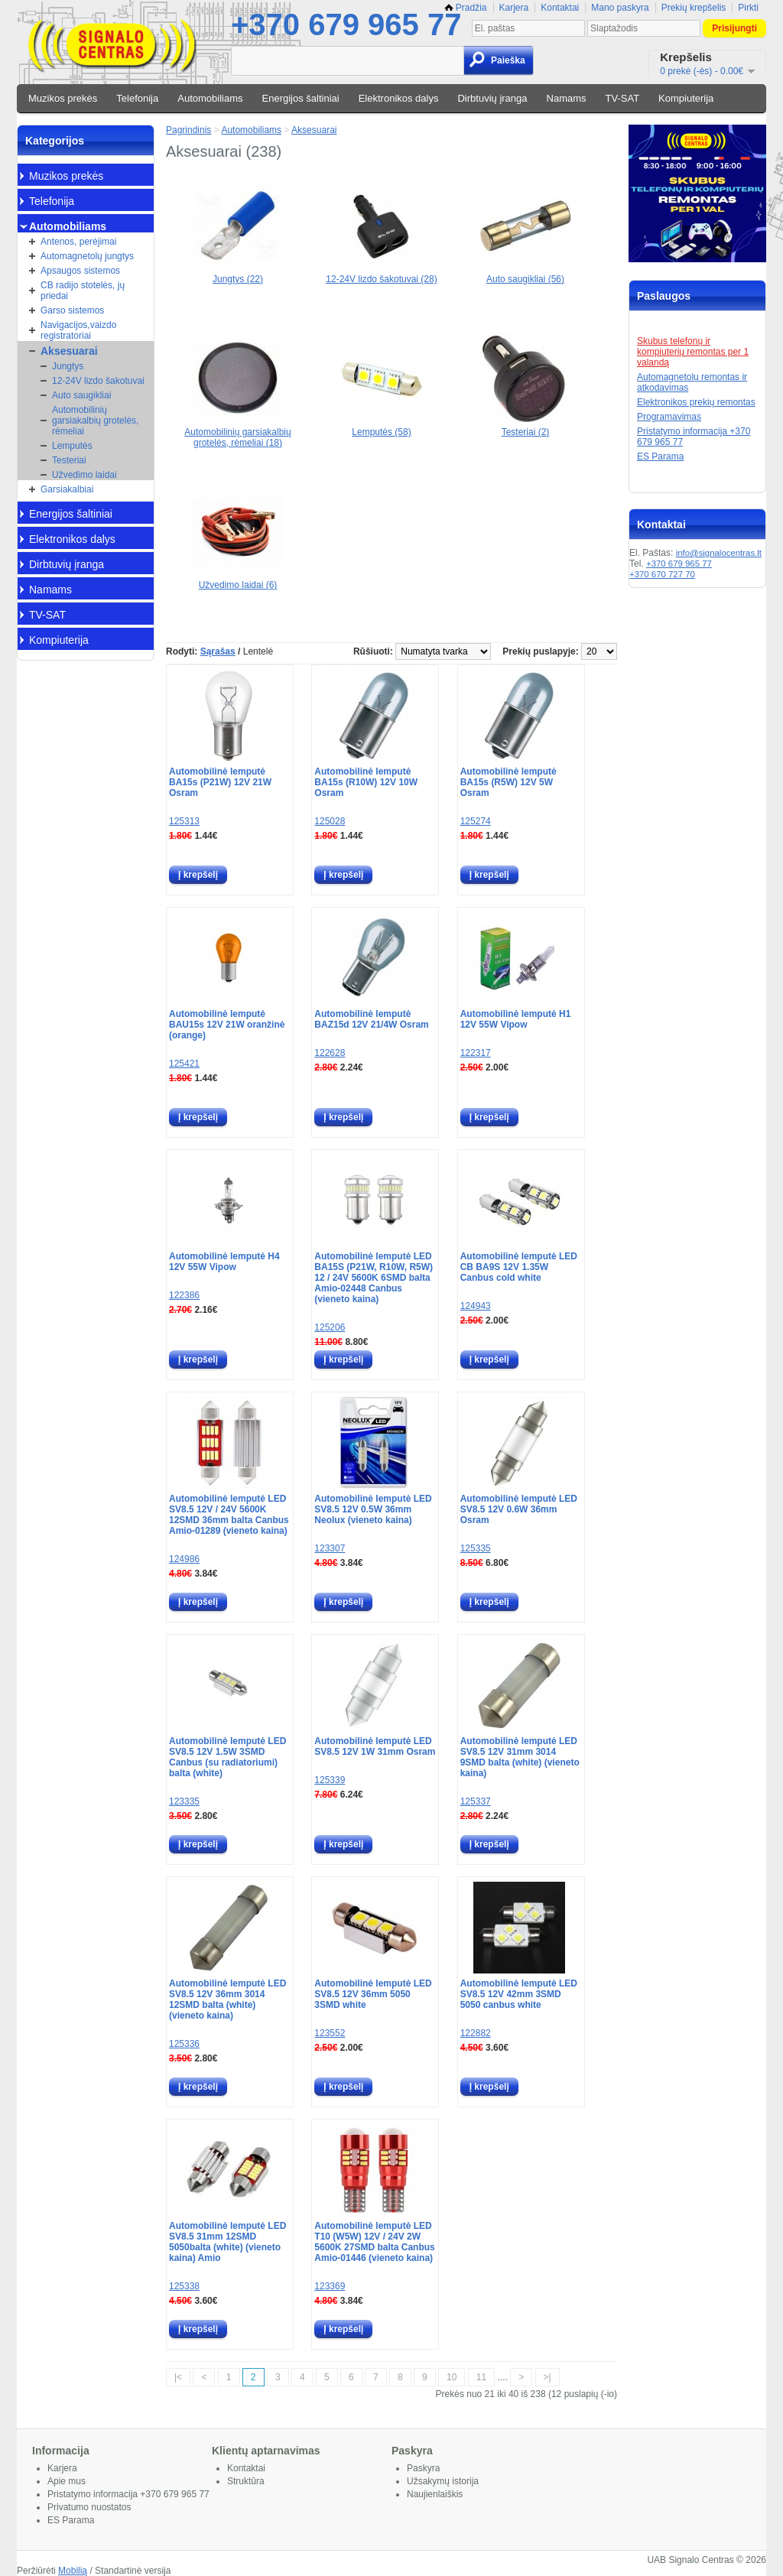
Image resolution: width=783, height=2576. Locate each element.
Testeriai (69, 460)
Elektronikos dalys (399, 98)
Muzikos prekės (62, 98)
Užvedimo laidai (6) (238, 579)
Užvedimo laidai (84, 474)
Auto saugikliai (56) (525, 273)
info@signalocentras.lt (719, 552)
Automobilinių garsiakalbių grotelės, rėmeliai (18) (237, 432)
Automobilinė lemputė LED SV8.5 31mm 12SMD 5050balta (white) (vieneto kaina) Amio (227, 2241)
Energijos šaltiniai (301, 98)
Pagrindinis (188, 130)
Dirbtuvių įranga (492, 98)
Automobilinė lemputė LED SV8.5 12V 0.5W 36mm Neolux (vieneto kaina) (372, 1509)
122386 (184, 1295)
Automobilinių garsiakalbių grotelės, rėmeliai (95, 420)
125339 (329, 1780)
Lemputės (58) (381, 426)
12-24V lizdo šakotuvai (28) (381, 273)
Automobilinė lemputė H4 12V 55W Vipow (224, 1261)
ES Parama (660, 456)
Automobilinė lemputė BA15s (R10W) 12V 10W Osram (365, 782)
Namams (566, 98)
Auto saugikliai (81, 395)
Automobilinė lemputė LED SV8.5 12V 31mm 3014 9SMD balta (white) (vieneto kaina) (520, 1757)
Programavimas (669, 416)
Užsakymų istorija (443, 2481)
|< (178, 2377)
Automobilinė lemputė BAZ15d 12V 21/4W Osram (371, 1019)
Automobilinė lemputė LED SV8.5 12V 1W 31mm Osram (374, 1746)
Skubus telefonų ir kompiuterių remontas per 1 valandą (693, 352)
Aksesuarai (69, 351)
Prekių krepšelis (693, 7)
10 (451, 2377)
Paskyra (423, 2468)
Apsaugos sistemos (80, 270)
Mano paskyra (619, 7)
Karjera (514, 7)
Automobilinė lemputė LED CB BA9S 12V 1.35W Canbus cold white (518, 1267)
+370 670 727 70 (662, 574)
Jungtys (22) (238, 273)
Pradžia (465, 7)
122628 (329, 1053)
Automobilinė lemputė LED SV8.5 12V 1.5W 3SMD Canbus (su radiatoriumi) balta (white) (227, 1757)
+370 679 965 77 (346, 24)
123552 (329, 2033)
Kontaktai (560, 7)
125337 (475, 1801)
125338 (184, 2286)
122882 (475, 2033)
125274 (475, 821)
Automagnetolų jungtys (87, 256)
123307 (329, 1548)
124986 (184, 1559)
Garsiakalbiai (67, 489)
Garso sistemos (72, 310)
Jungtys (67, 366)
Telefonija (137, 98)
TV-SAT (623, 98)
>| (547, 2377)
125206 (329, 1327)
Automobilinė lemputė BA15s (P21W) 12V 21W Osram (220, 782)
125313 (184, 821)
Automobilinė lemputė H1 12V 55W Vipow (515, 1019)
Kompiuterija (685, 98)
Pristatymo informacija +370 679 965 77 (128, 2494)
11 (481, 2377)
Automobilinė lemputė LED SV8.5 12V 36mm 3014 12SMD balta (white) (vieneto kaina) (227, 1999)
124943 (475, 1306)
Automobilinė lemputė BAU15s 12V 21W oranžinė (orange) (226, 1025)
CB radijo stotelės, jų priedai (83, 290)
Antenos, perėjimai (78, 241)
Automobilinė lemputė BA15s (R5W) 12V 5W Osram (508, 782)
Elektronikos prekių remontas (696, 402)
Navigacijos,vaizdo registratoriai (78, 330)
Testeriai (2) (525, 426)
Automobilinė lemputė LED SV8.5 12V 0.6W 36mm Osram (518, 1509)
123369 (329, 2286)
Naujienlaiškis (435, 2494)
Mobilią (72, 2570)
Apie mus (66, 2481)
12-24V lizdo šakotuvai (98, 380)
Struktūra (246, 2481)
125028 (329, 821)
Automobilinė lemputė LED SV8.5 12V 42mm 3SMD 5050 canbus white (518, 1994)
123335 (184, 1801)
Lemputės (72, 445)
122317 (475, 1053)
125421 (184, 1063)
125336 (184, 2043)
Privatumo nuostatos (89, 2507)
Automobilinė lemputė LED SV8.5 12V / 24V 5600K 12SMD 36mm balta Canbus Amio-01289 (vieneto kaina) (229, 1514)
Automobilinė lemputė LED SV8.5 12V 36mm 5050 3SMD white (372, 1994)
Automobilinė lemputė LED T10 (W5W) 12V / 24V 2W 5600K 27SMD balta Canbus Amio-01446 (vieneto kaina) (374, 2241)
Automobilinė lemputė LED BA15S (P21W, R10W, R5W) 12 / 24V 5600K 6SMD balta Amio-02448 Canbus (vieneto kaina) (373, 1277)
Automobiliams (209, 98)
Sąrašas (218, 651)
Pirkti (748, 7)
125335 (475, 1548)
